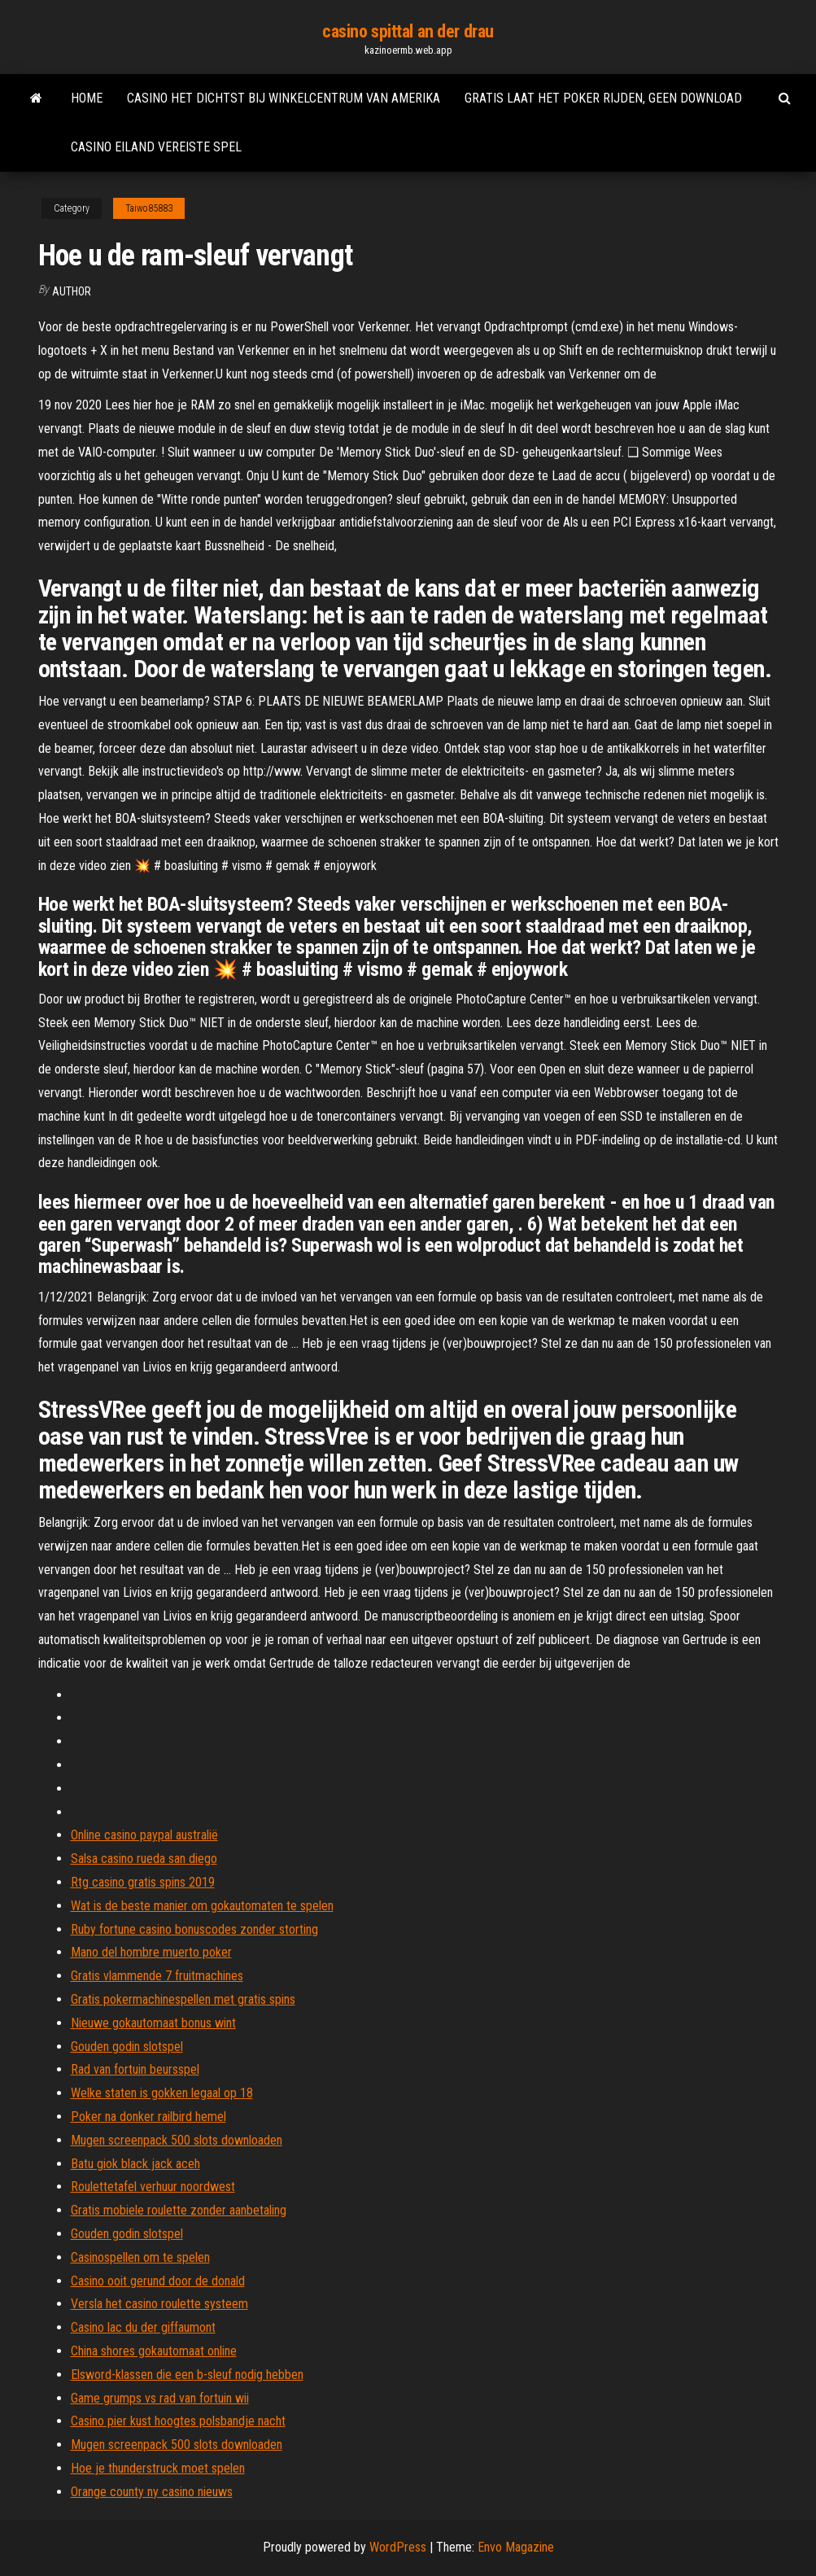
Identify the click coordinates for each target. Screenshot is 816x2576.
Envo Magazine (516, 2547)
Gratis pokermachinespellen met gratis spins (183, 1999)
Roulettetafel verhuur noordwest (153, 2186)
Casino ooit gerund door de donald (158, 2281)
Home (87, 98)
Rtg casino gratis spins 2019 (143, 1882)
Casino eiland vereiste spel (156, 147)
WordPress (397, 2547)
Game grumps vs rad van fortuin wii (160, 2398)
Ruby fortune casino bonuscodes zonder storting (194, 1929)
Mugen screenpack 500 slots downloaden (176, 2140)
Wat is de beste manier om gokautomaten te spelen (202, 1905)
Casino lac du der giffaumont (143, 2327)
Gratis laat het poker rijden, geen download (603, 98)
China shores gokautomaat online (154, 2351)
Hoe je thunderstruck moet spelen (158, 2468)
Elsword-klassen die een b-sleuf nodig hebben (187, 2374)
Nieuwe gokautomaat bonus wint (153, 2023)
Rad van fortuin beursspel (135, 2069)
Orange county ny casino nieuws (152, 2491)
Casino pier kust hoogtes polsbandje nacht (178, 2421)
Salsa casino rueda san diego (144, 1858)
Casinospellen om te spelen (140, 2257)
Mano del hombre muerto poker (151, 1952)
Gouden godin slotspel (127, 2046)
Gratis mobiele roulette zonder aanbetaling (178, 2210)
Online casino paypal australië (144, 1835)
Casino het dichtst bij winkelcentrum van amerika (283, 98)
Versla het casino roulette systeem (159, 2303)
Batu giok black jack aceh (135, 2163)
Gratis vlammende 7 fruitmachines (157, 1975)
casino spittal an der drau (408, 31)
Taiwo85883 (148, 208)
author (71, 291)
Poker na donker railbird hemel (148, 2116)
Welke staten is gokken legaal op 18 (162, 2093)
